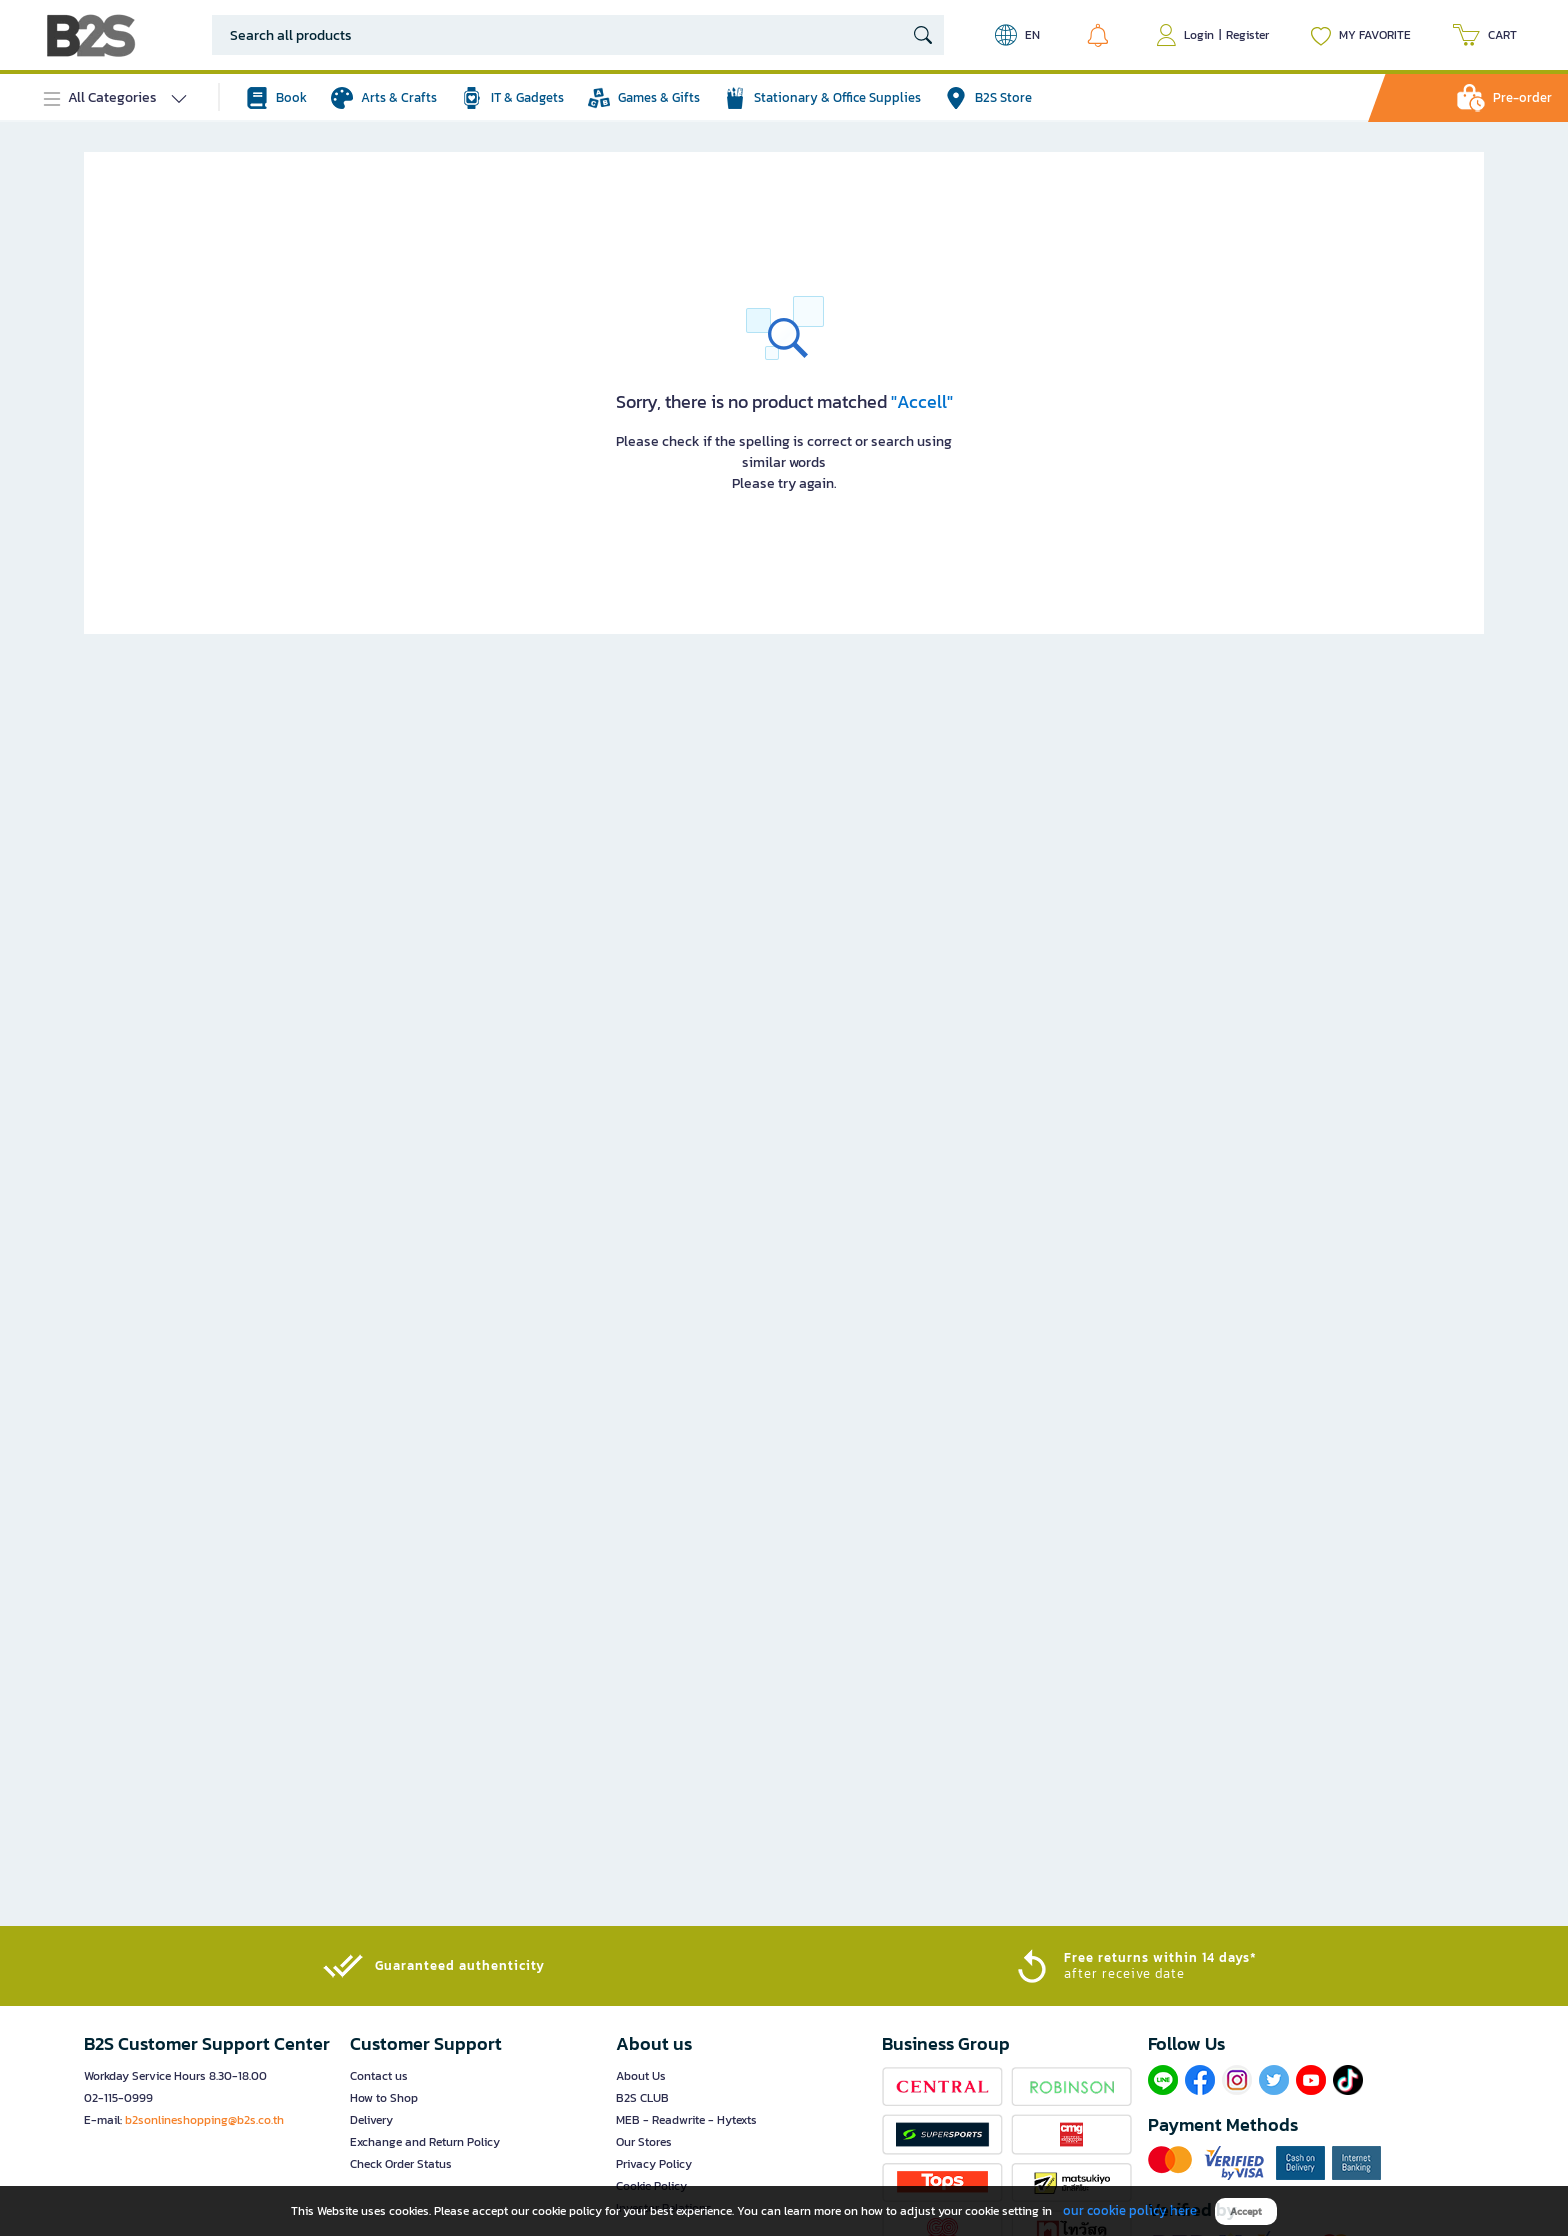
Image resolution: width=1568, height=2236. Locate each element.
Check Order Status (401, 2164)
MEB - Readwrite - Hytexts (686, 2120)
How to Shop (384, 2098)
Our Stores (644, 2142)
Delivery (371, 2120)
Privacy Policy (654, 2164)
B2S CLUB (642, 2098)
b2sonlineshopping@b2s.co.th (204, 2120)
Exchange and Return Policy (425, 2142)
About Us (641, 2076)
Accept (1246, 2211)
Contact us (379, 2076)
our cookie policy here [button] (1130, 2210)
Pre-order (1522, 97)
